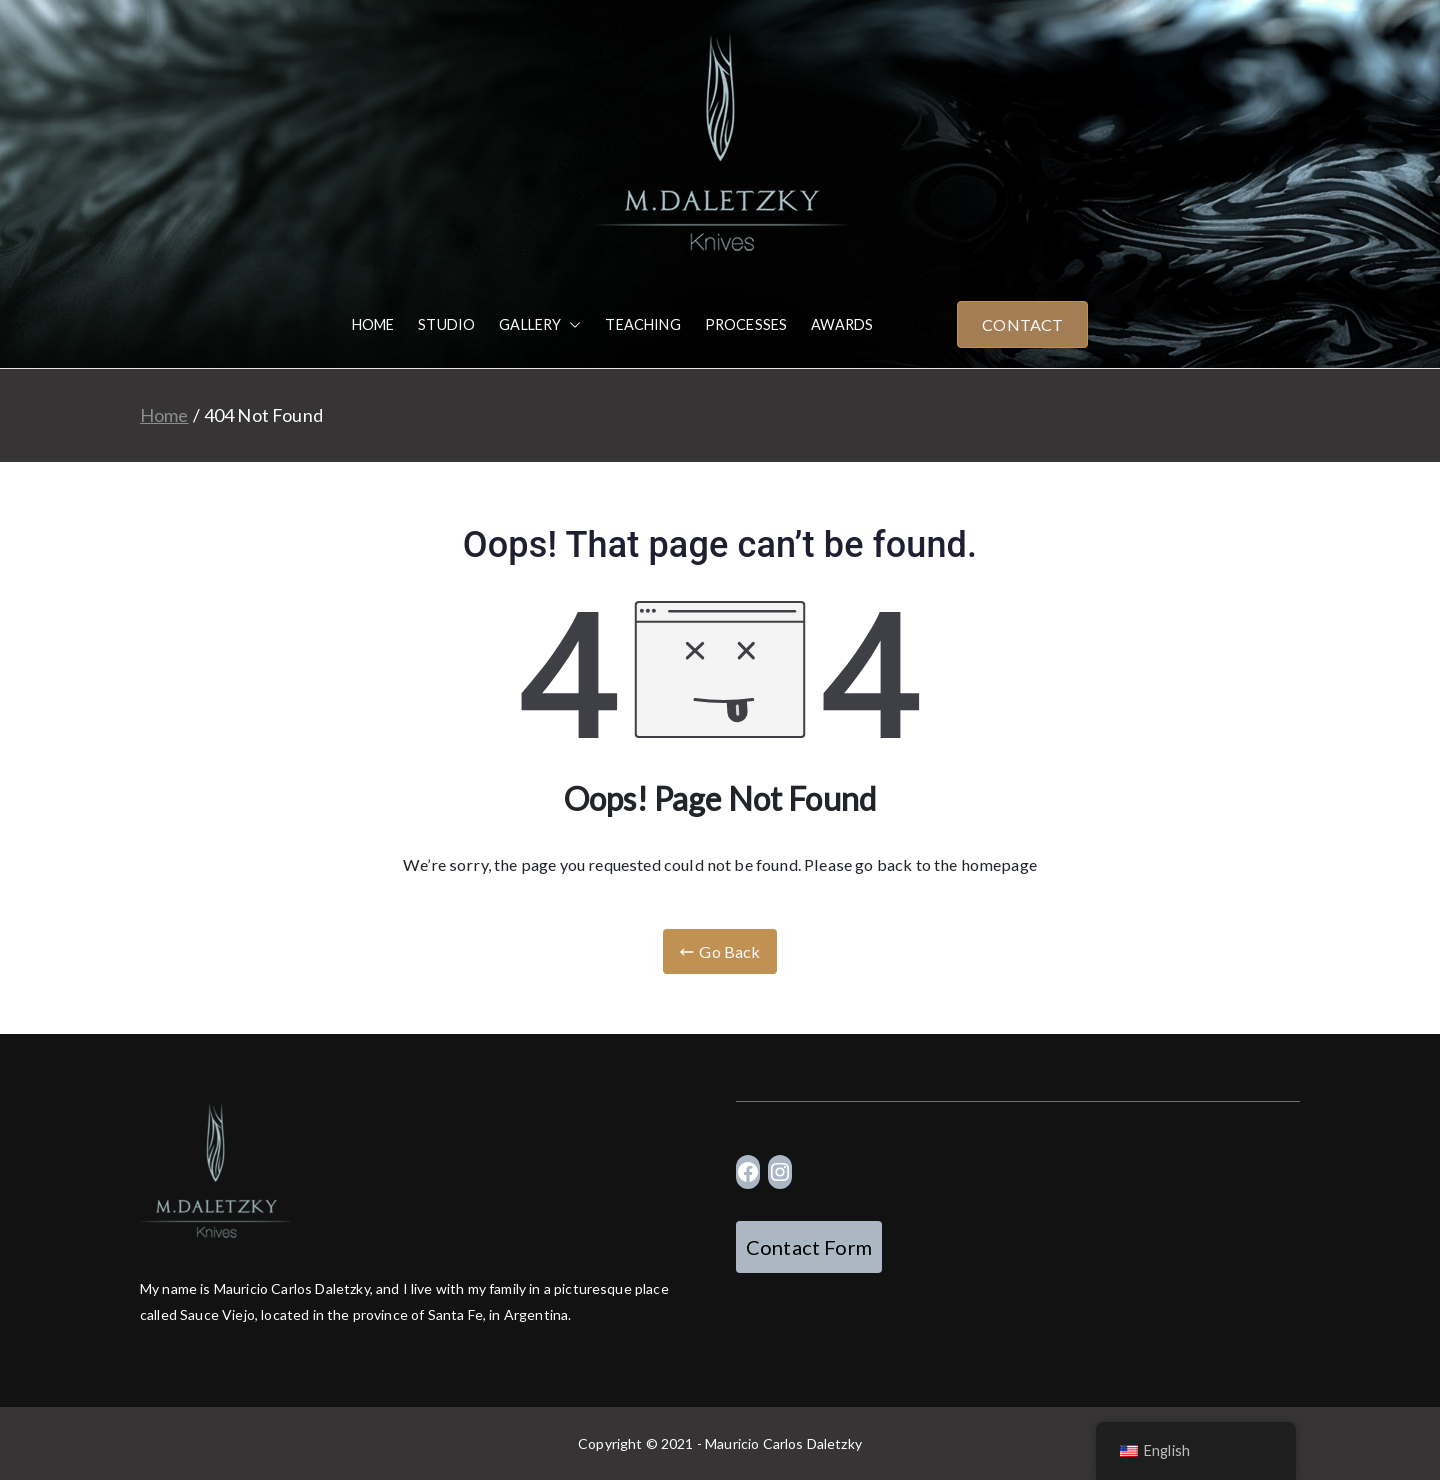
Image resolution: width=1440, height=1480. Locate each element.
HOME (373, 324)
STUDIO (446, 324)
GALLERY (540, 325)
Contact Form (809, 1247)
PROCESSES (746, 324)
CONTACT (1022, 324)
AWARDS (842, 324)
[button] (571, 325)
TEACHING (642, 324)
